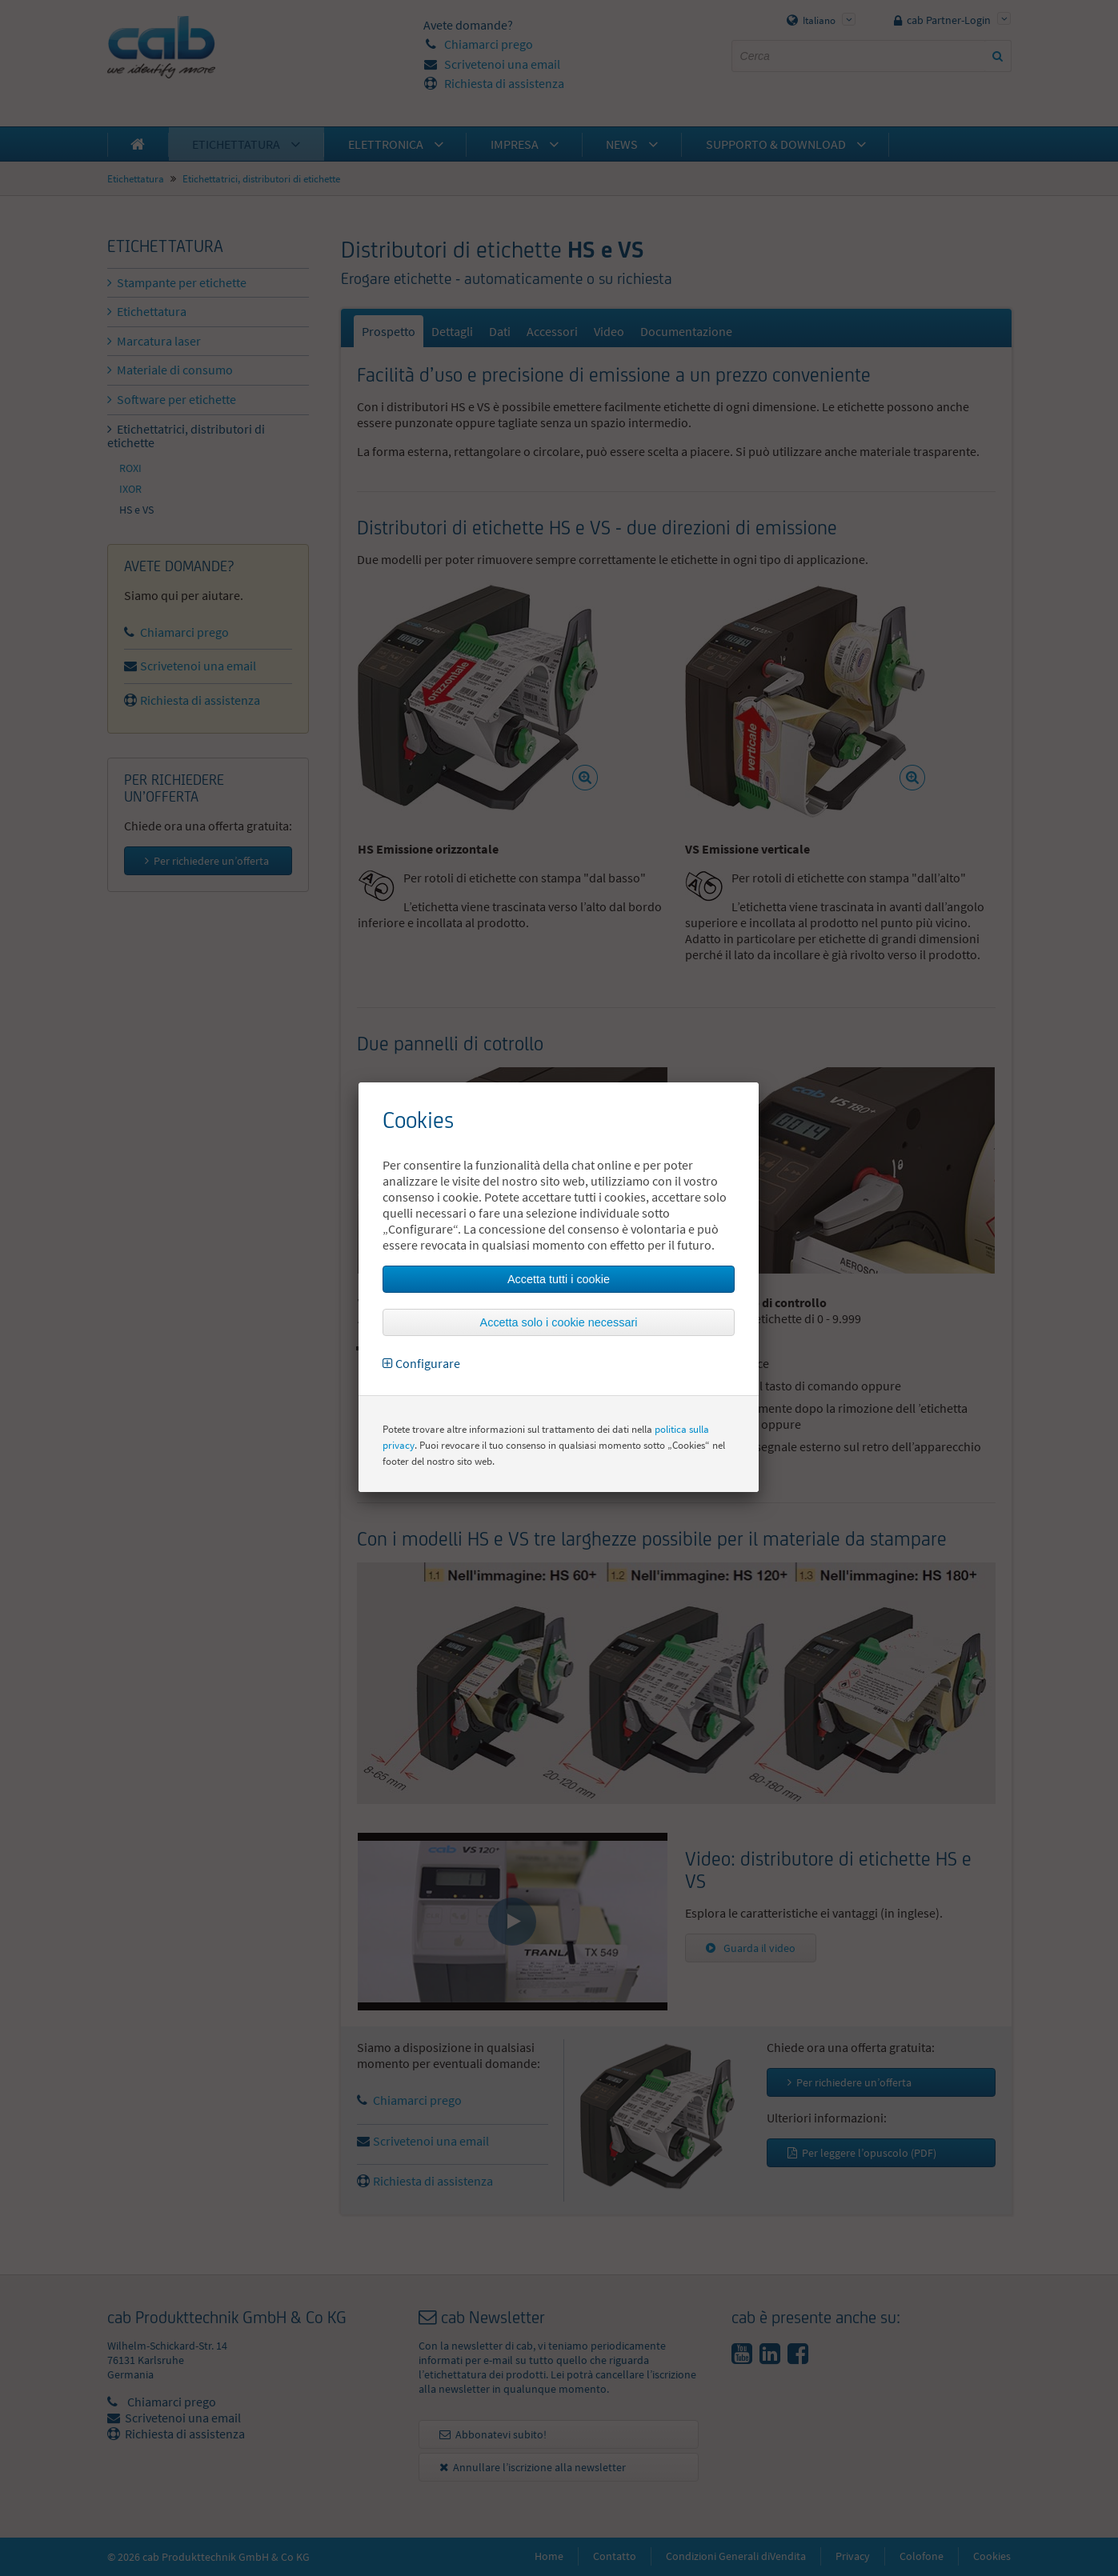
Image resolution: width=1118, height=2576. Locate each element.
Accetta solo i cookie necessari (559, 1322)
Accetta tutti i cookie (558, 1279)
